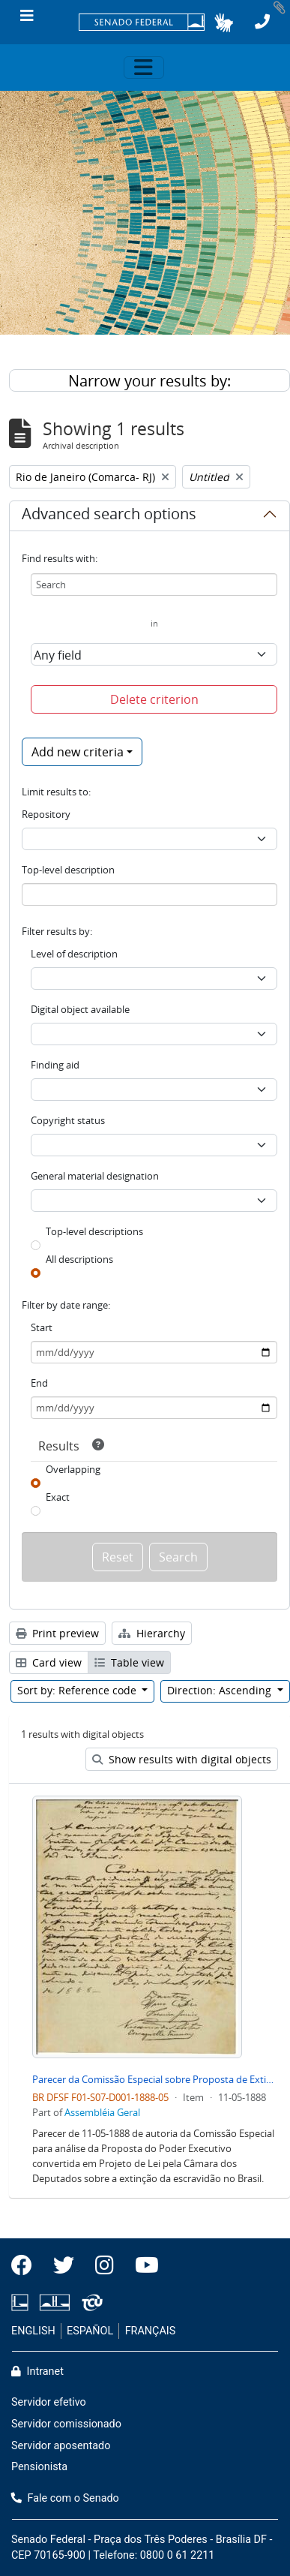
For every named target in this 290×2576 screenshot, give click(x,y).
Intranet (37, 2371)
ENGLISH (33, 2331)
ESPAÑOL (90, 2331)
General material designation (95, 1176)
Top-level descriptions (94, 1231)
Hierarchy (151, 1633)
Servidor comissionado (66, 2424)
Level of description (74, 953)
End (39, 1383)
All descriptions (79, 1259)
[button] (223, 22)
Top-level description (68, 869)
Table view (129, 1662)
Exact (58, 1497)
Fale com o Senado (65, 2498)
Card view (49, 1662)
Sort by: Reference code (78, 1690)
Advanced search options (109, 516)
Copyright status (68, 1120)
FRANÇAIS (150, 2331)
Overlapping (73, 1469)
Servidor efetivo (48, 2402)
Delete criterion (154, 699)
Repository (46, 814)
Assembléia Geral (102, 2112)
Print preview (57, 1633)
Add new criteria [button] (77, 752)
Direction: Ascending (220, 1690)
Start (41, 1327)
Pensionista (39, 2466)
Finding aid (55, 1065)
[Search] (154, 584)
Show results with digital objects (181, 1759)
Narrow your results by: (149, 381)
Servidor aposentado (60, 2445)
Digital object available (80, 1009)
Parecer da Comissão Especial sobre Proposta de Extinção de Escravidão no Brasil (155, 2079)
